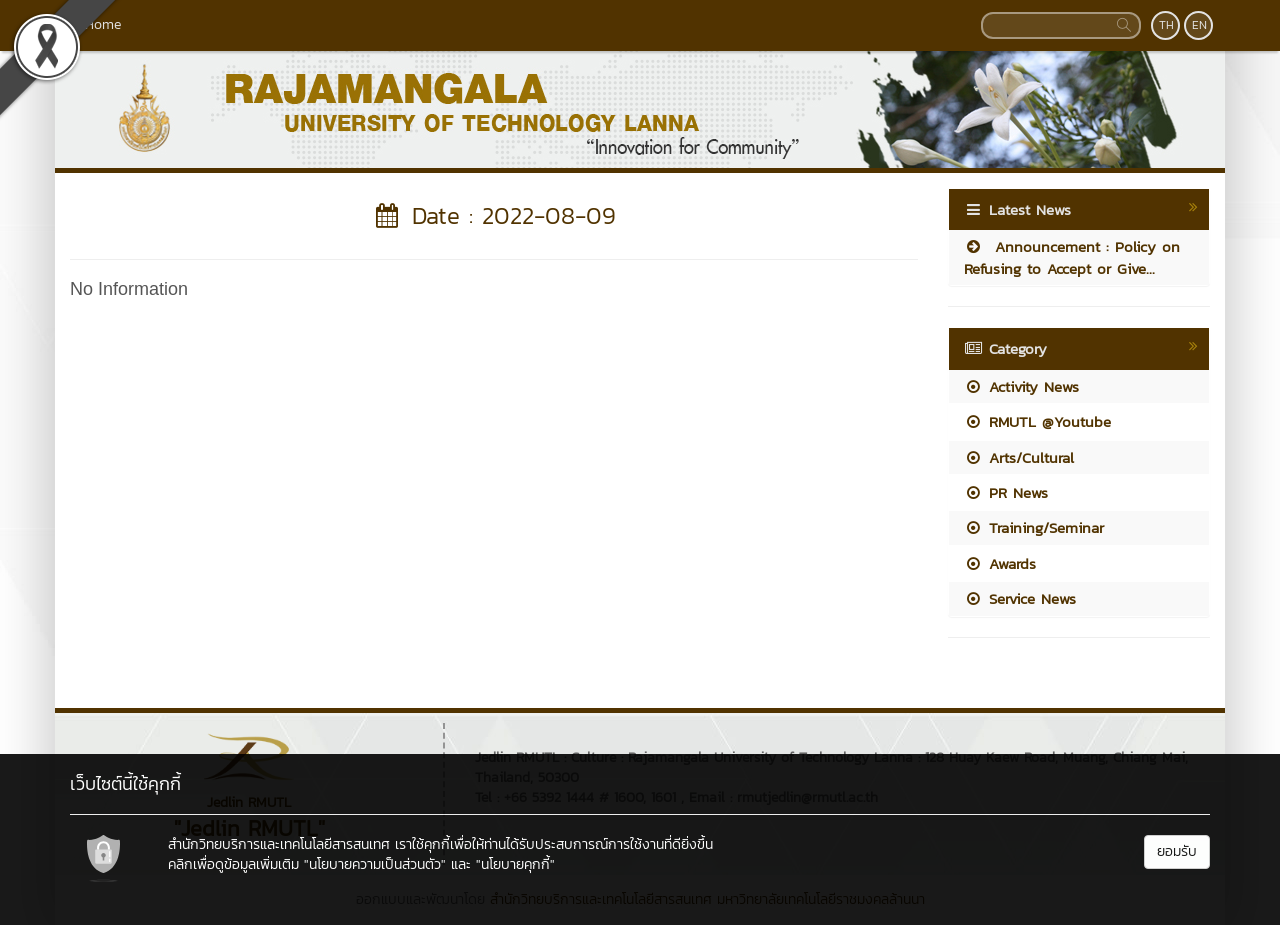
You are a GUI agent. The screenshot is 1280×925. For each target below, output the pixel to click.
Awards (1000, 563)
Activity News (1021, 386)
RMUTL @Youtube (1037, 421)
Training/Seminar (1034, 527)
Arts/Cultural (1019, 457)
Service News (1020, 598)
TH (1166, 25)
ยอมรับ (1177, 851)
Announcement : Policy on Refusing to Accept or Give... (1072, 257)
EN (1199, 25)
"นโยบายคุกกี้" (515, 864)
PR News (1006, 492)
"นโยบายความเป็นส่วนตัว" (375, 864)
